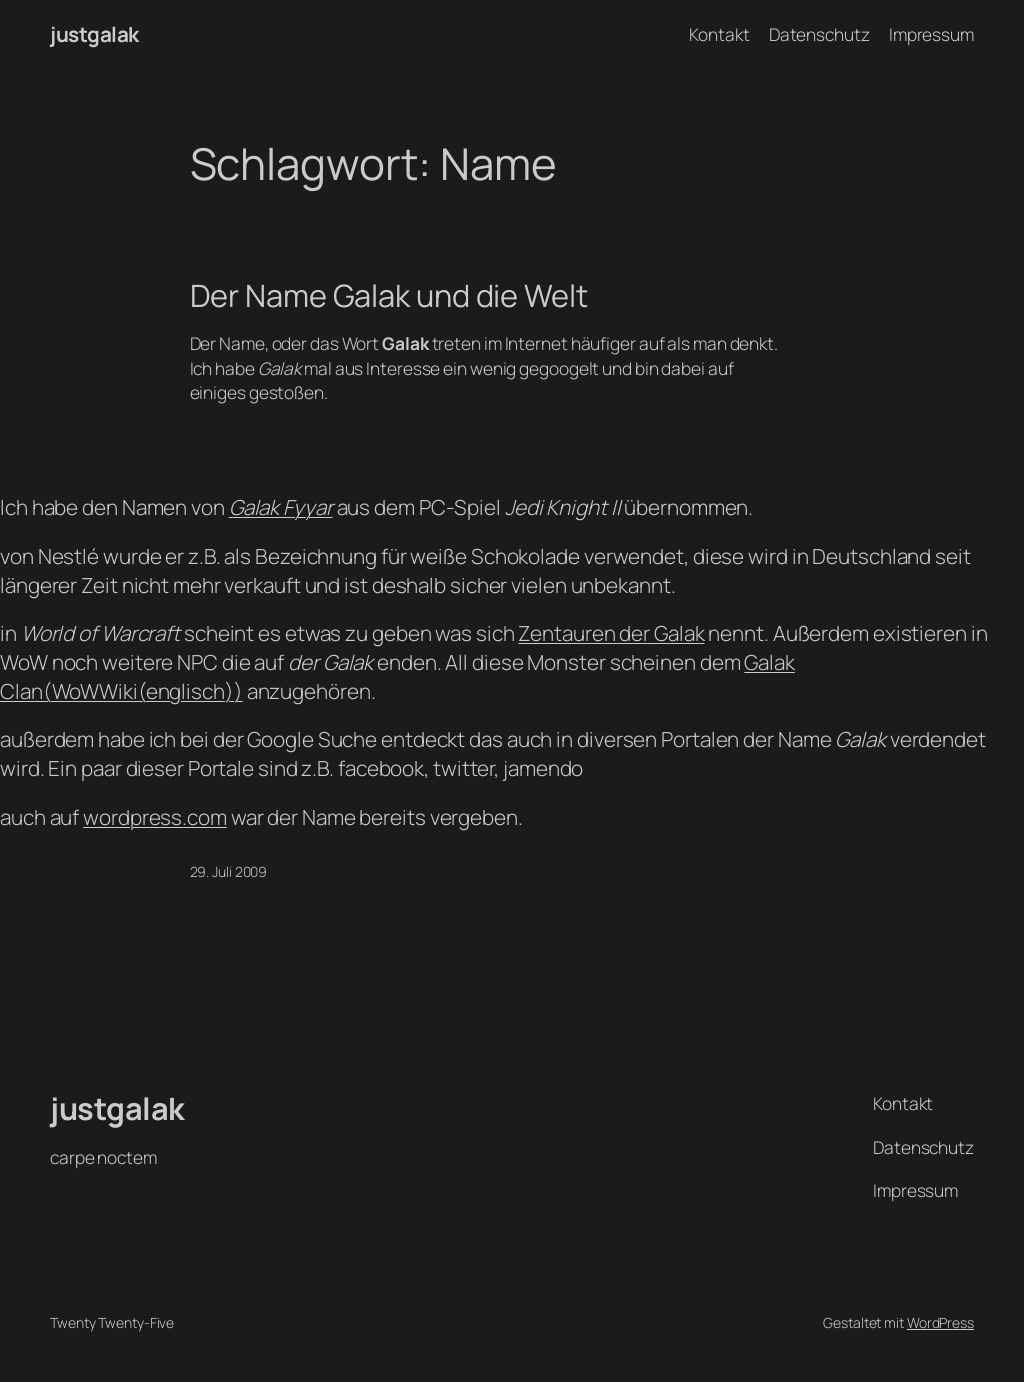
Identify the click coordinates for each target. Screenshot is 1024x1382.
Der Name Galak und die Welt (389, 295)
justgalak (94, 34)
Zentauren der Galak (611, 633)
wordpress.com (155, 817)
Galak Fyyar (281, 507)
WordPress (940, 1322)
